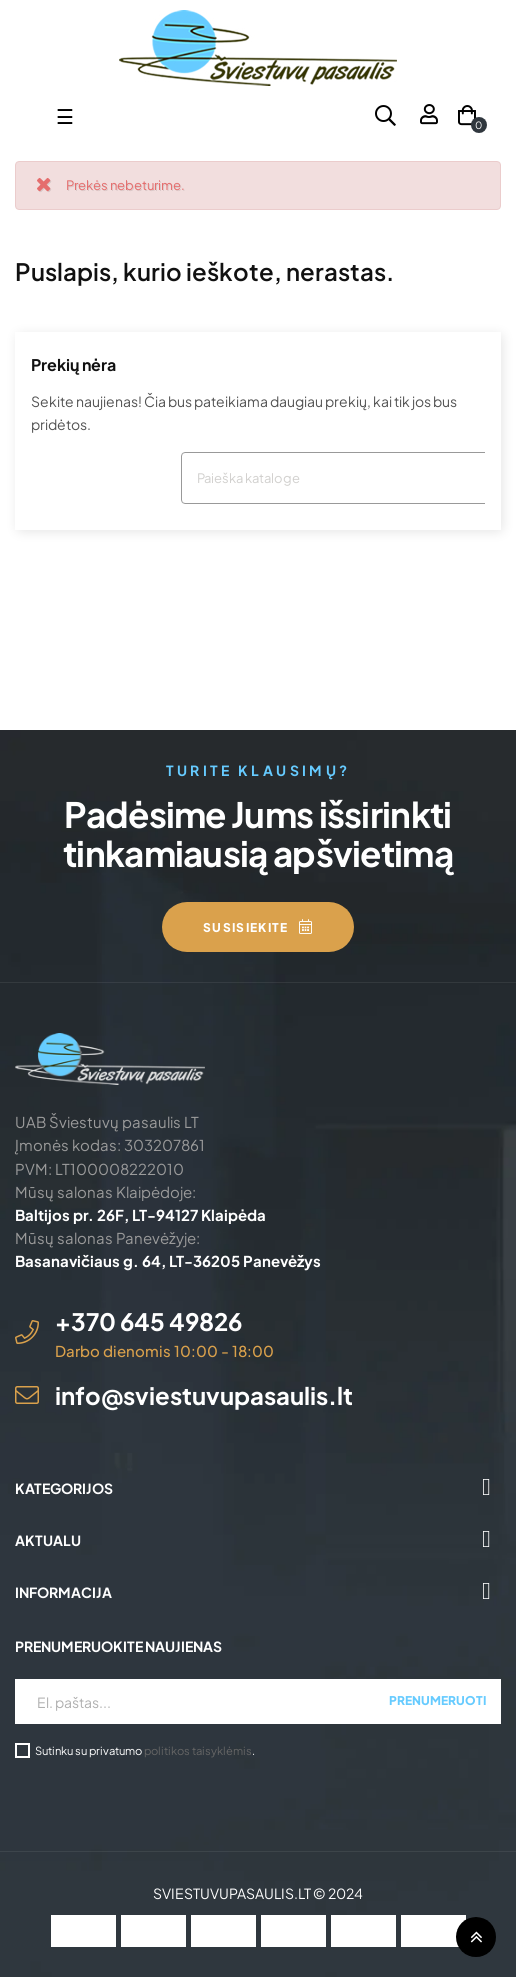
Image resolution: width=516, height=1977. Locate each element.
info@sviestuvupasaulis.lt (204, 1395)
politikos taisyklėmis (198, 1750)
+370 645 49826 (148, 1321)
